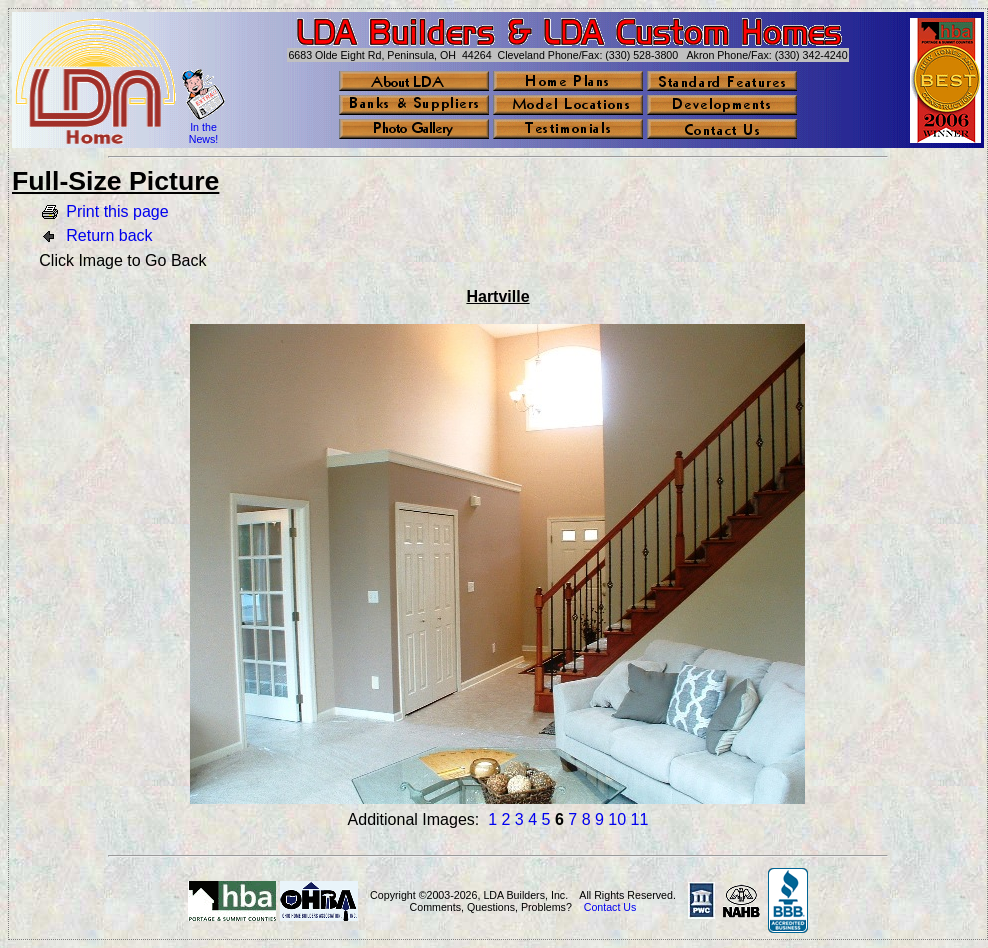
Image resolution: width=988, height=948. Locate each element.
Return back (109, 235)
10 (617, 819)
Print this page (117, 211)
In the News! (204, 133)
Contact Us (610, 907)
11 (640, 819)
